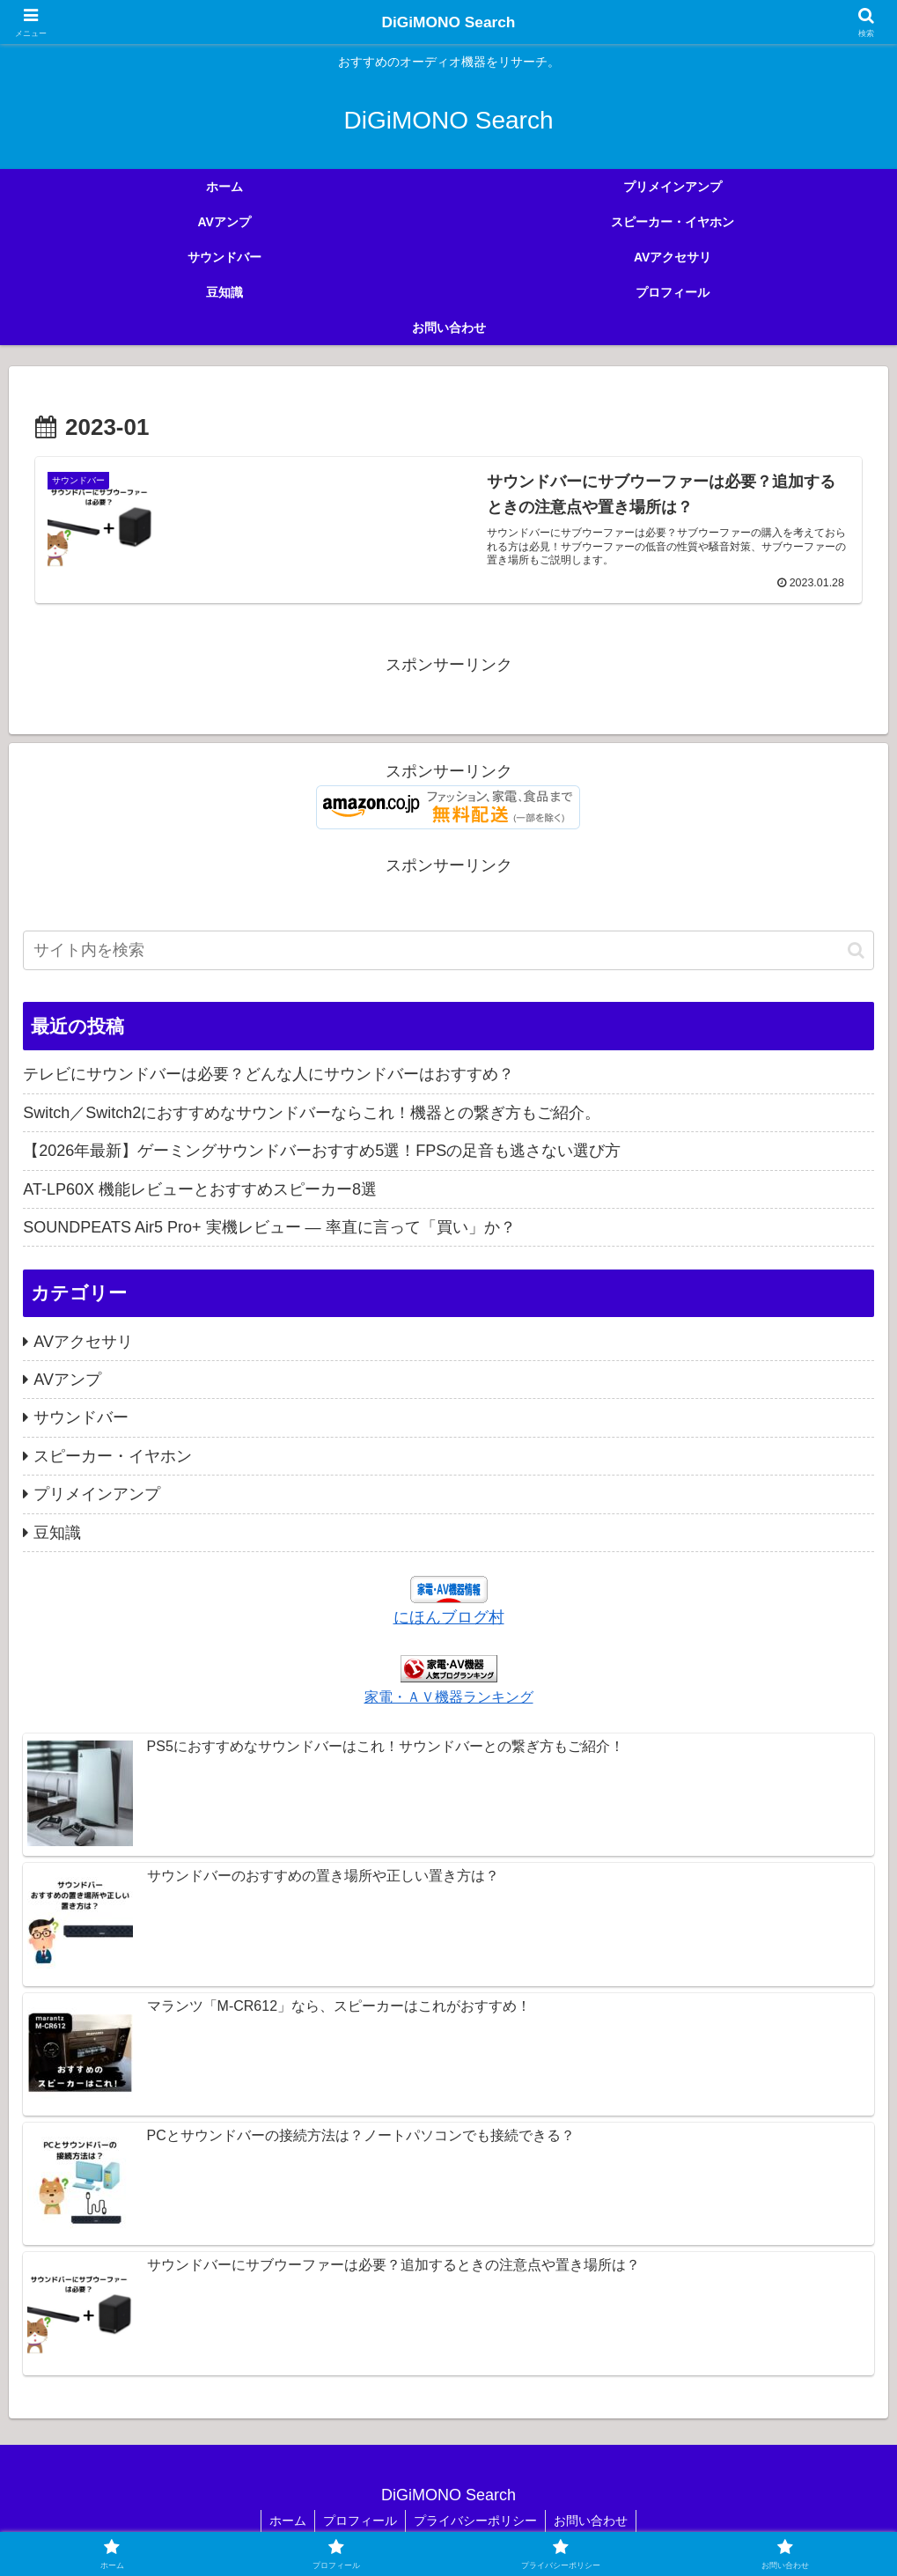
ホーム (285, 2521)
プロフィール (359, 2521)
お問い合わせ (593, 2521)
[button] (856, 950)
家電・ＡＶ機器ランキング (448, 1697)
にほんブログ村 (448, 1617)
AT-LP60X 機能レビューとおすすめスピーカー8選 (200, 1189)
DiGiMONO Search (448, 22)
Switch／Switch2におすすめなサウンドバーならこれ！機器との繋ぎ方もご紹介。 (311, 1113)
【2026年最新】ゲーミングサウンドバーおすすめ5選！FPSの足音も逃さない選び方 (322, 1151)
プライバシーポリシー (476, 2521)
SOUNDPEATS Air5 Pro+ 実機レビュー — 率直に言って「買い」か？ (269, 1227)
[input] (448, 951)
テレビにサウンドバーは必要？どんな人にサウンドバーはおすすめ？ (268, 1075)
